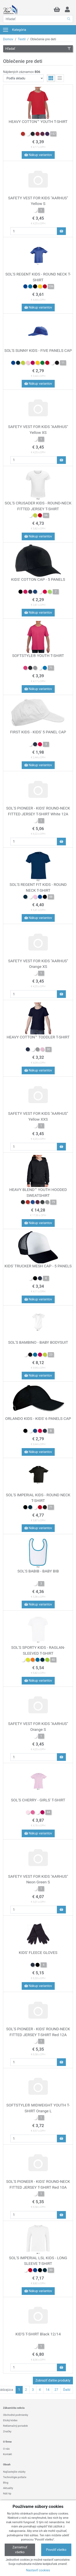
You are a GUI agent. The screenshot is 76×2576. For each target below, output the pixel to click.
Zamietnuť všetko (19, 2549)
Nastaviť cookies (38, 2570)
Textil (22, 39)
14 (47, 2390)
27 (56, 2390)
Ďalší (66, 2390)
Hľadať (38, 49)
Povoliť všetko (56, 2550)
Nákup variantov (38, 155)
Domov (8, 39)
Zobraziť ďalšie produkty (52, 2380)
